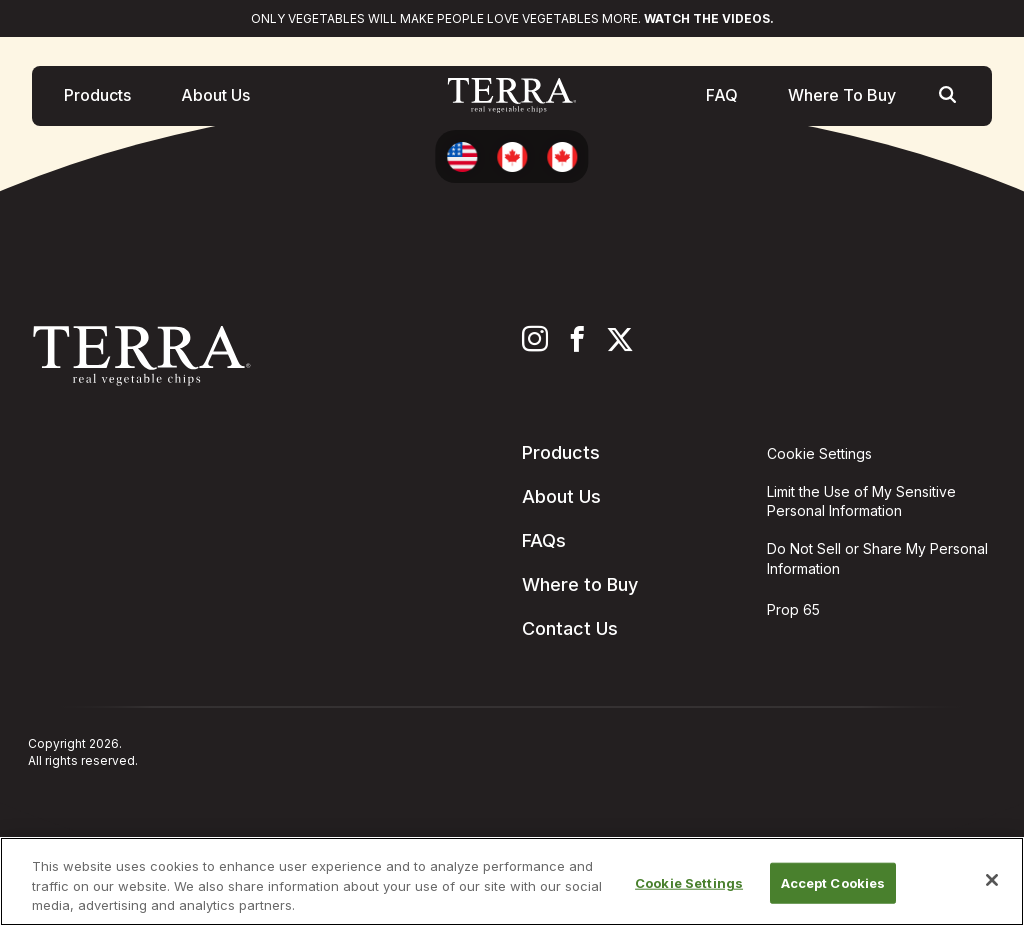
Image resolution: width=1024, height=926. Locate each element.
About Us (215, 99)
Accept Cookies (833, 882)
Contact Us (570, 628)
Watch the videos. (709, 18)
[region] (512, 881)
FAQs (544, 540)
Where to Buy (580, 584)
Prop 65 (793, 609)
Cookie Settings (689, 882)
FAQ (722, 99)
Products (97, 99)
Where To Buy (842, 99)
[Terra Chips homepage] (512, 99)
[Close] (992, 880)
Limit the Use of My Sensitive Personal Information (861, 501)
